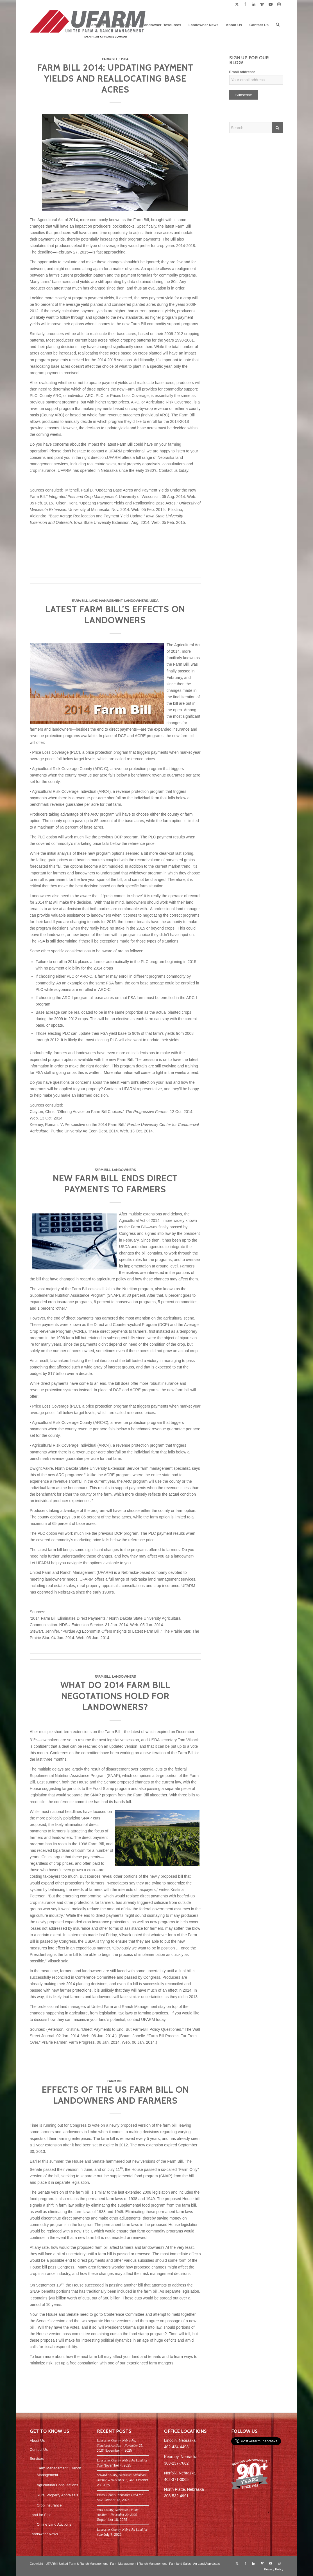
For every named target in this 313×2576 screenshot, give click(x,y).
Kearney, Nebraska (181, 2456)
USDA (123, 59)
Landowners (136, 600)
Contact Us (39, 2449)
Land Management (106, 600)
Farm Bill (110, 59)
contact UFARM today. (146, 2019)
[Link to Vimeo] (262, 4)
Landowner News (44, 2534)
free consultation (84, 2363)
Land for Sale (40, 2515)
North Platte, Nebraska (184, 2489)
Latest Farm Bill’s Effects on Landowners (115, 614)
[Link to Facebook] (245, 4)
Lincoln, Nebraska (180, 2440)
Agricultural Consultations (57, 2485)
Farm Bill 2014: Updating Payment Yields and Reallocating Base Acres (115, 78)
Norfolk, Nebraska (180, 2473)
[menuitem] (76, 25)
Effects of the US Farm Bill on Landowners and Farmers (115, 2095)
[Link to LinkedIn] (254, 4)
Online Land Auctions (54, 2524)
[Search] (277, 25)
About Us (37, 2440)
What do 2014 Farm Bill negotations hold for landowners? (115, 1696)
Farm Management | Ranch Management (59, 2471)
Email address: (242, 72)
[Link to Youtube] (270, 4)
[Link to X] (237, 4)
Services (37, 2458)
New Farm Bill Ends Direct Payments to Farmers (115, 1184)
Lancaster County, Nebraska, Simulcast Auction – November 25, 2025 (120, 2445)
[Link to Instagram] (279, 4)
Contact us (168, 470)
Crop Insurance (49, 2505)
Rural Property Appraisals (57, 2495)
